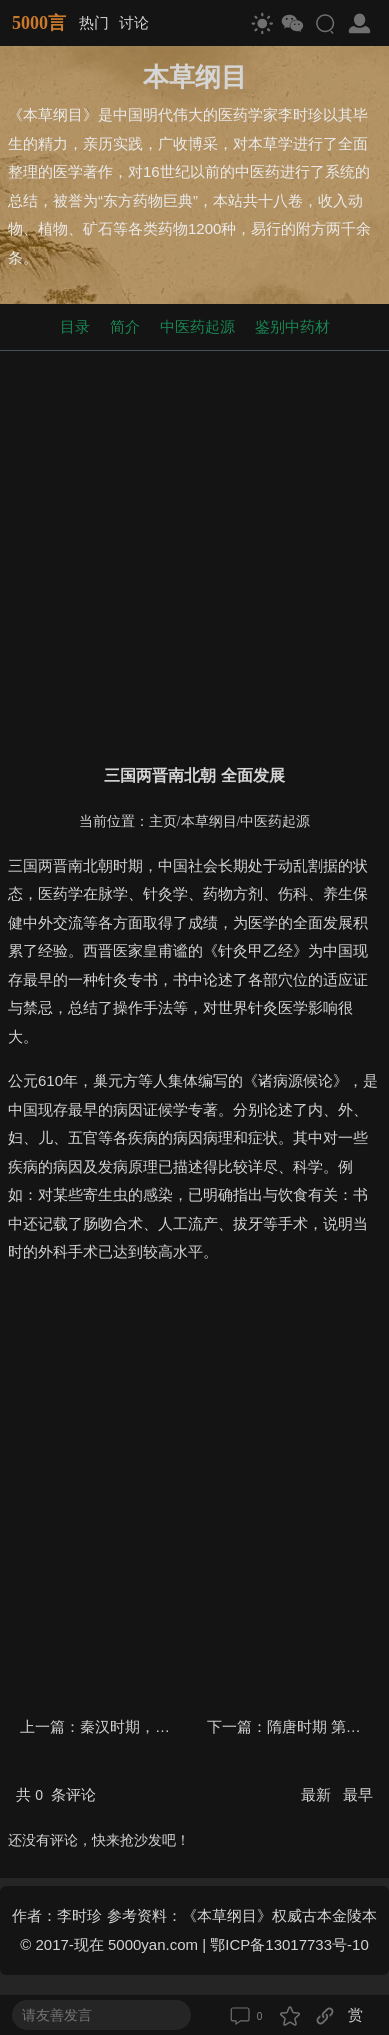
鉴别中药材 (292, 326)
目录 (75, 326)
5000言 (39, 23)
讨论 (134, 22)
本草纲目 (209, 821)
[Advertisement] (194, 553)
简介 (125, 326)
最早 (358, 1794)
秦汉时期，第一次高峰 (155, 1726)
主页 (163, 821)
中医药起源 (197, 326)
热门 (94, 22)
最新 (318, 1794)
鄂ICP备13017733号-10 (289, 1944)
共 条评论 (56, 1794)
